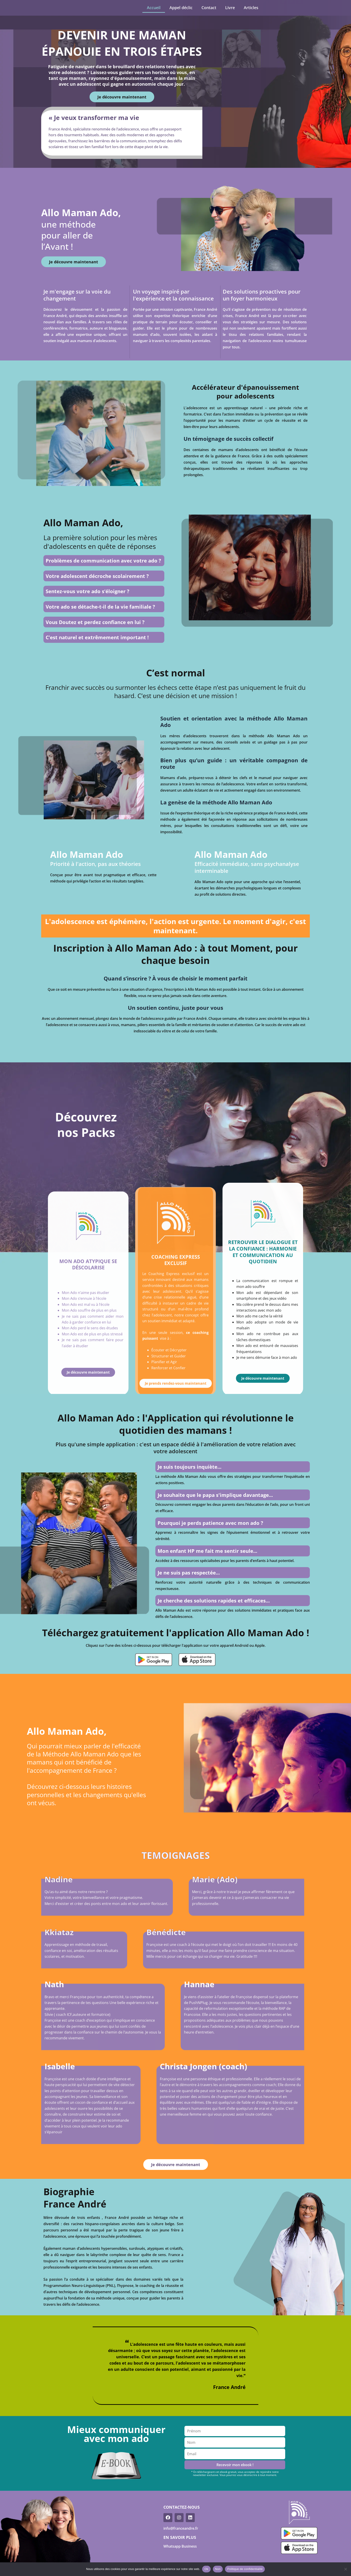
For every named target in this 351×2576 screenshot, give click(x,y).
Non (218, 2569)
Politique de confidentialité (245, 2569)
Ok (206, 2569)
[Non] (345, 2569)
